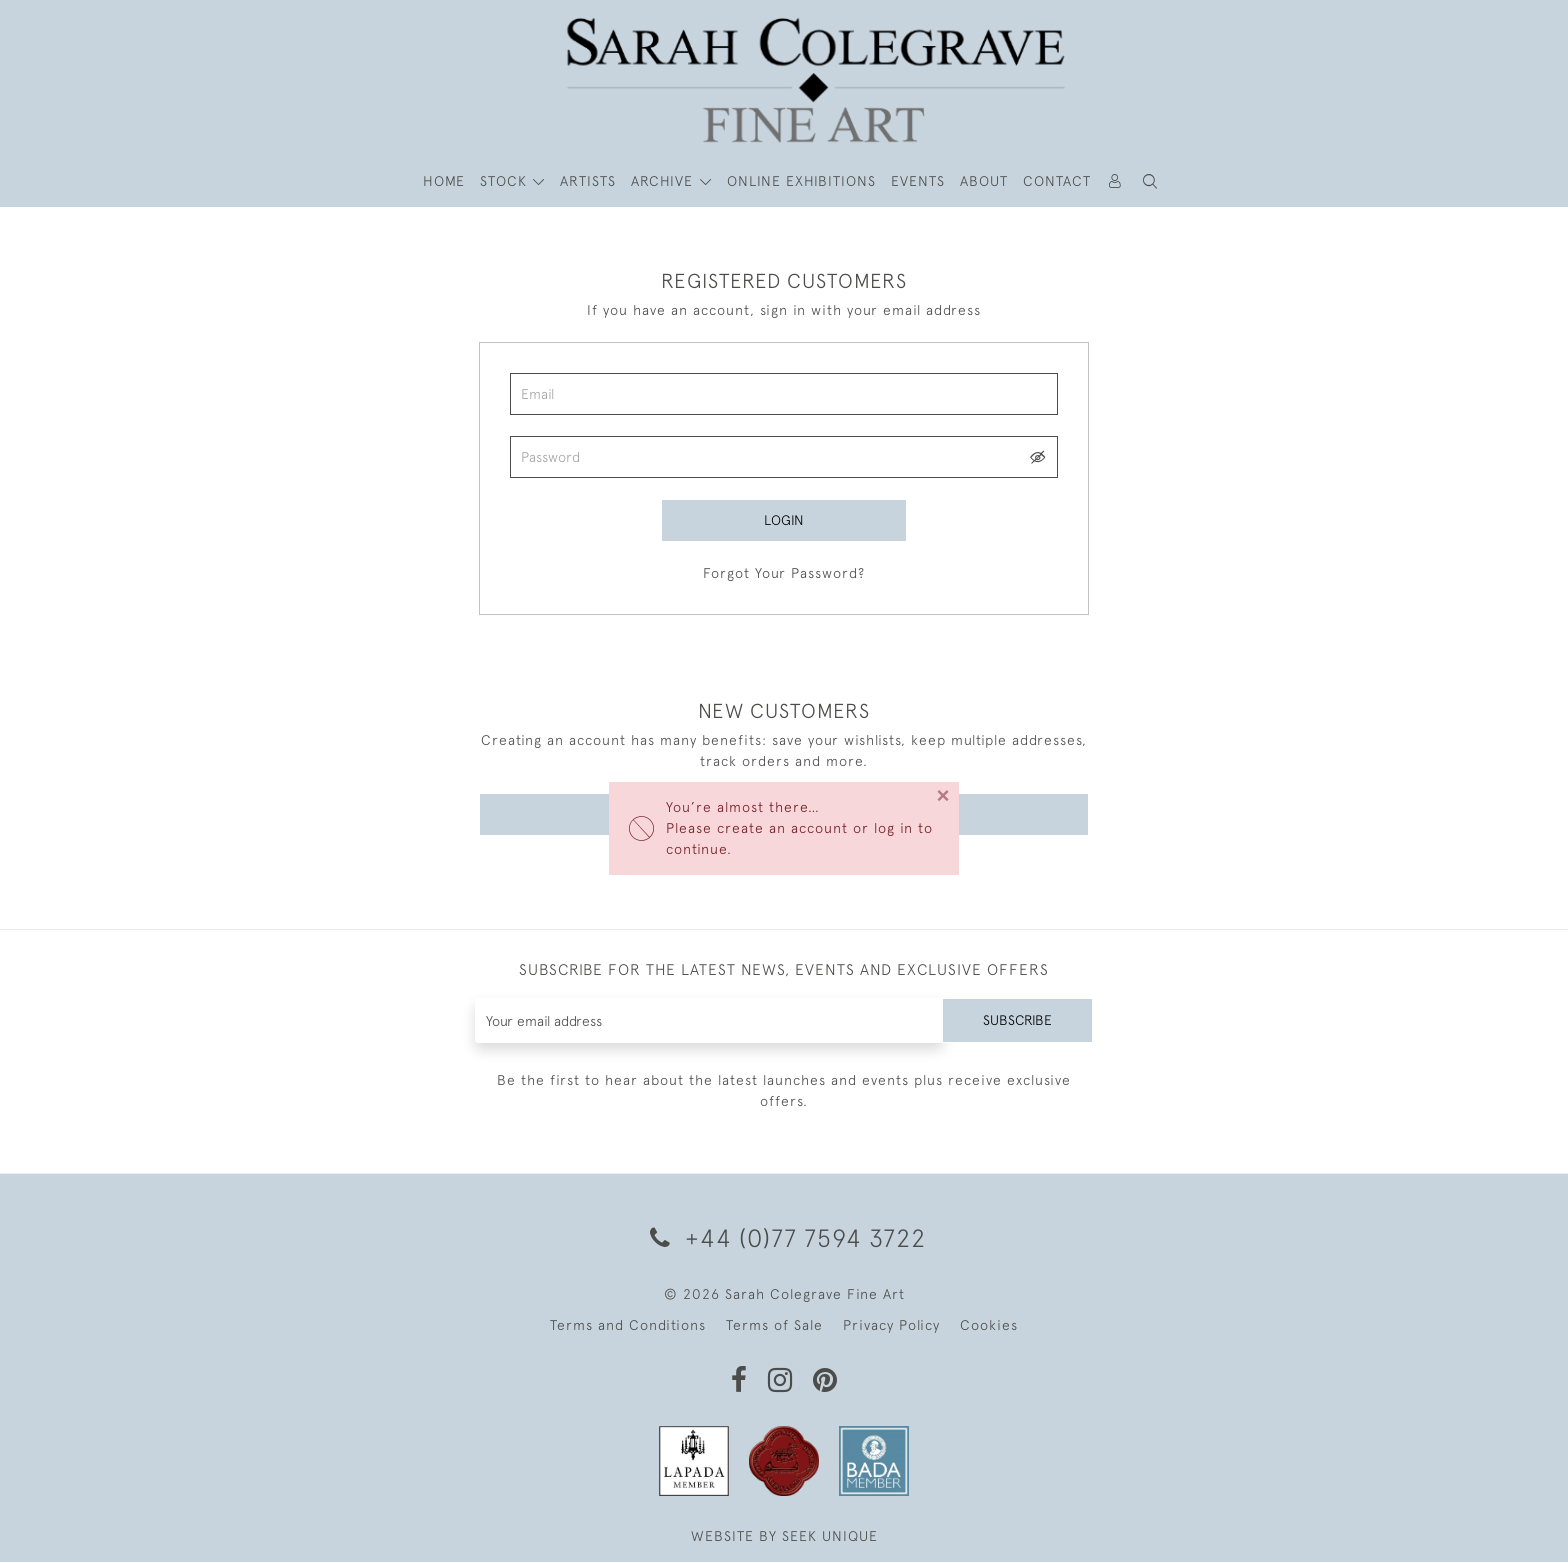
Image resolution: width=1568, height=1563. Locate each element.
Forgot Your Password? (784, 573)
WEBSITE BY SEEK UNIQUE (784, 1537)
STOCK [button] (506, 181)
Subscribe (1017, 1021)
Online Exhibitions (801, 181)
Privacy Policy (891, 1326)
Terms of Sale (774, 1326)
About (984, 181)
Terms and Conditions (628, 1326)
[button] (1151, 181)
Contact (1057, 181)
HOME (444, 181)
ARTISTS (588, 181)
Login (784, 520)
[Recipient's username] (708, 1021)
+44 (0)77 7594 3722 (784, 1238)
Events (918, 181)
